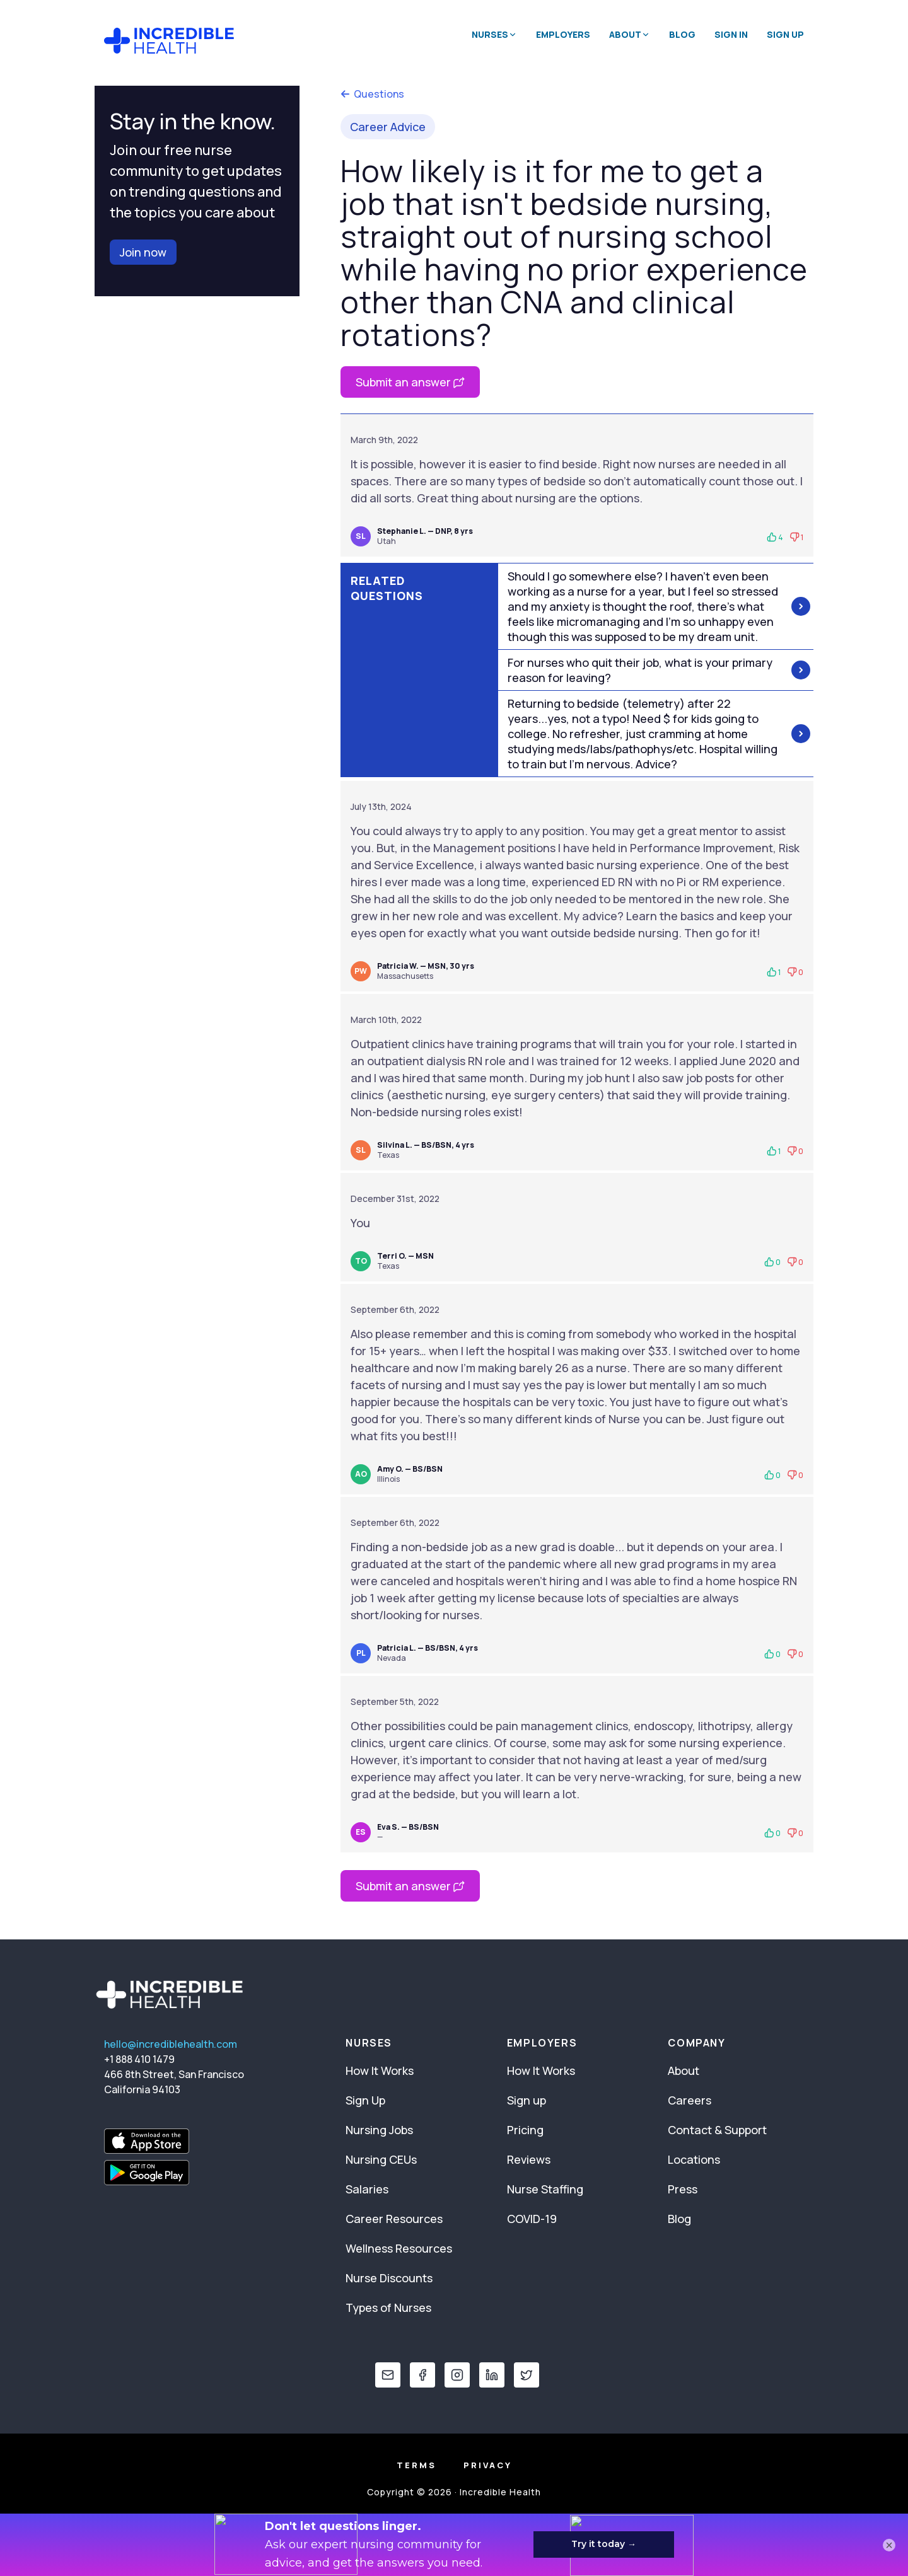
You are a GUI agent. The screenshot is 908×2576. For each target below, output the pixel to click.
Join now (143, 252)
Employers (563, 34)
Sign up (526, 2100)
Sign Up (785, 34)
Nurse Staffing (545, 2189)
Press (682, 2189)
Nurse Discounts (389, 2277)
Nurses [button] (494, 34)
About (683, 2070)
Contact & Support (717, 2129)
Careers (689, 2100)
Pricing (525, 2129)
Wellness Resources (399, 2248)
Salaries (367, 2189)
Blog (682, 34)
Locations (694, 2159)
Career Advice (388, 126)
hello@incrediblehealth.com (170, 2044)
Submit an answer (410, 382)
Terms (416, 2465)
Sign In (731, 34)
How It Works (380, 2070)
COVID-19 (532, 2218)
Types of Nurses (388, 2307)
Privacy (487, 2465)
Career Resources (394, 2218)
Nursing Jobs (379, 2129)
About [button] (629, 34)
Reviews (528, 2159)
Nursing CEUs (381, 2159)
